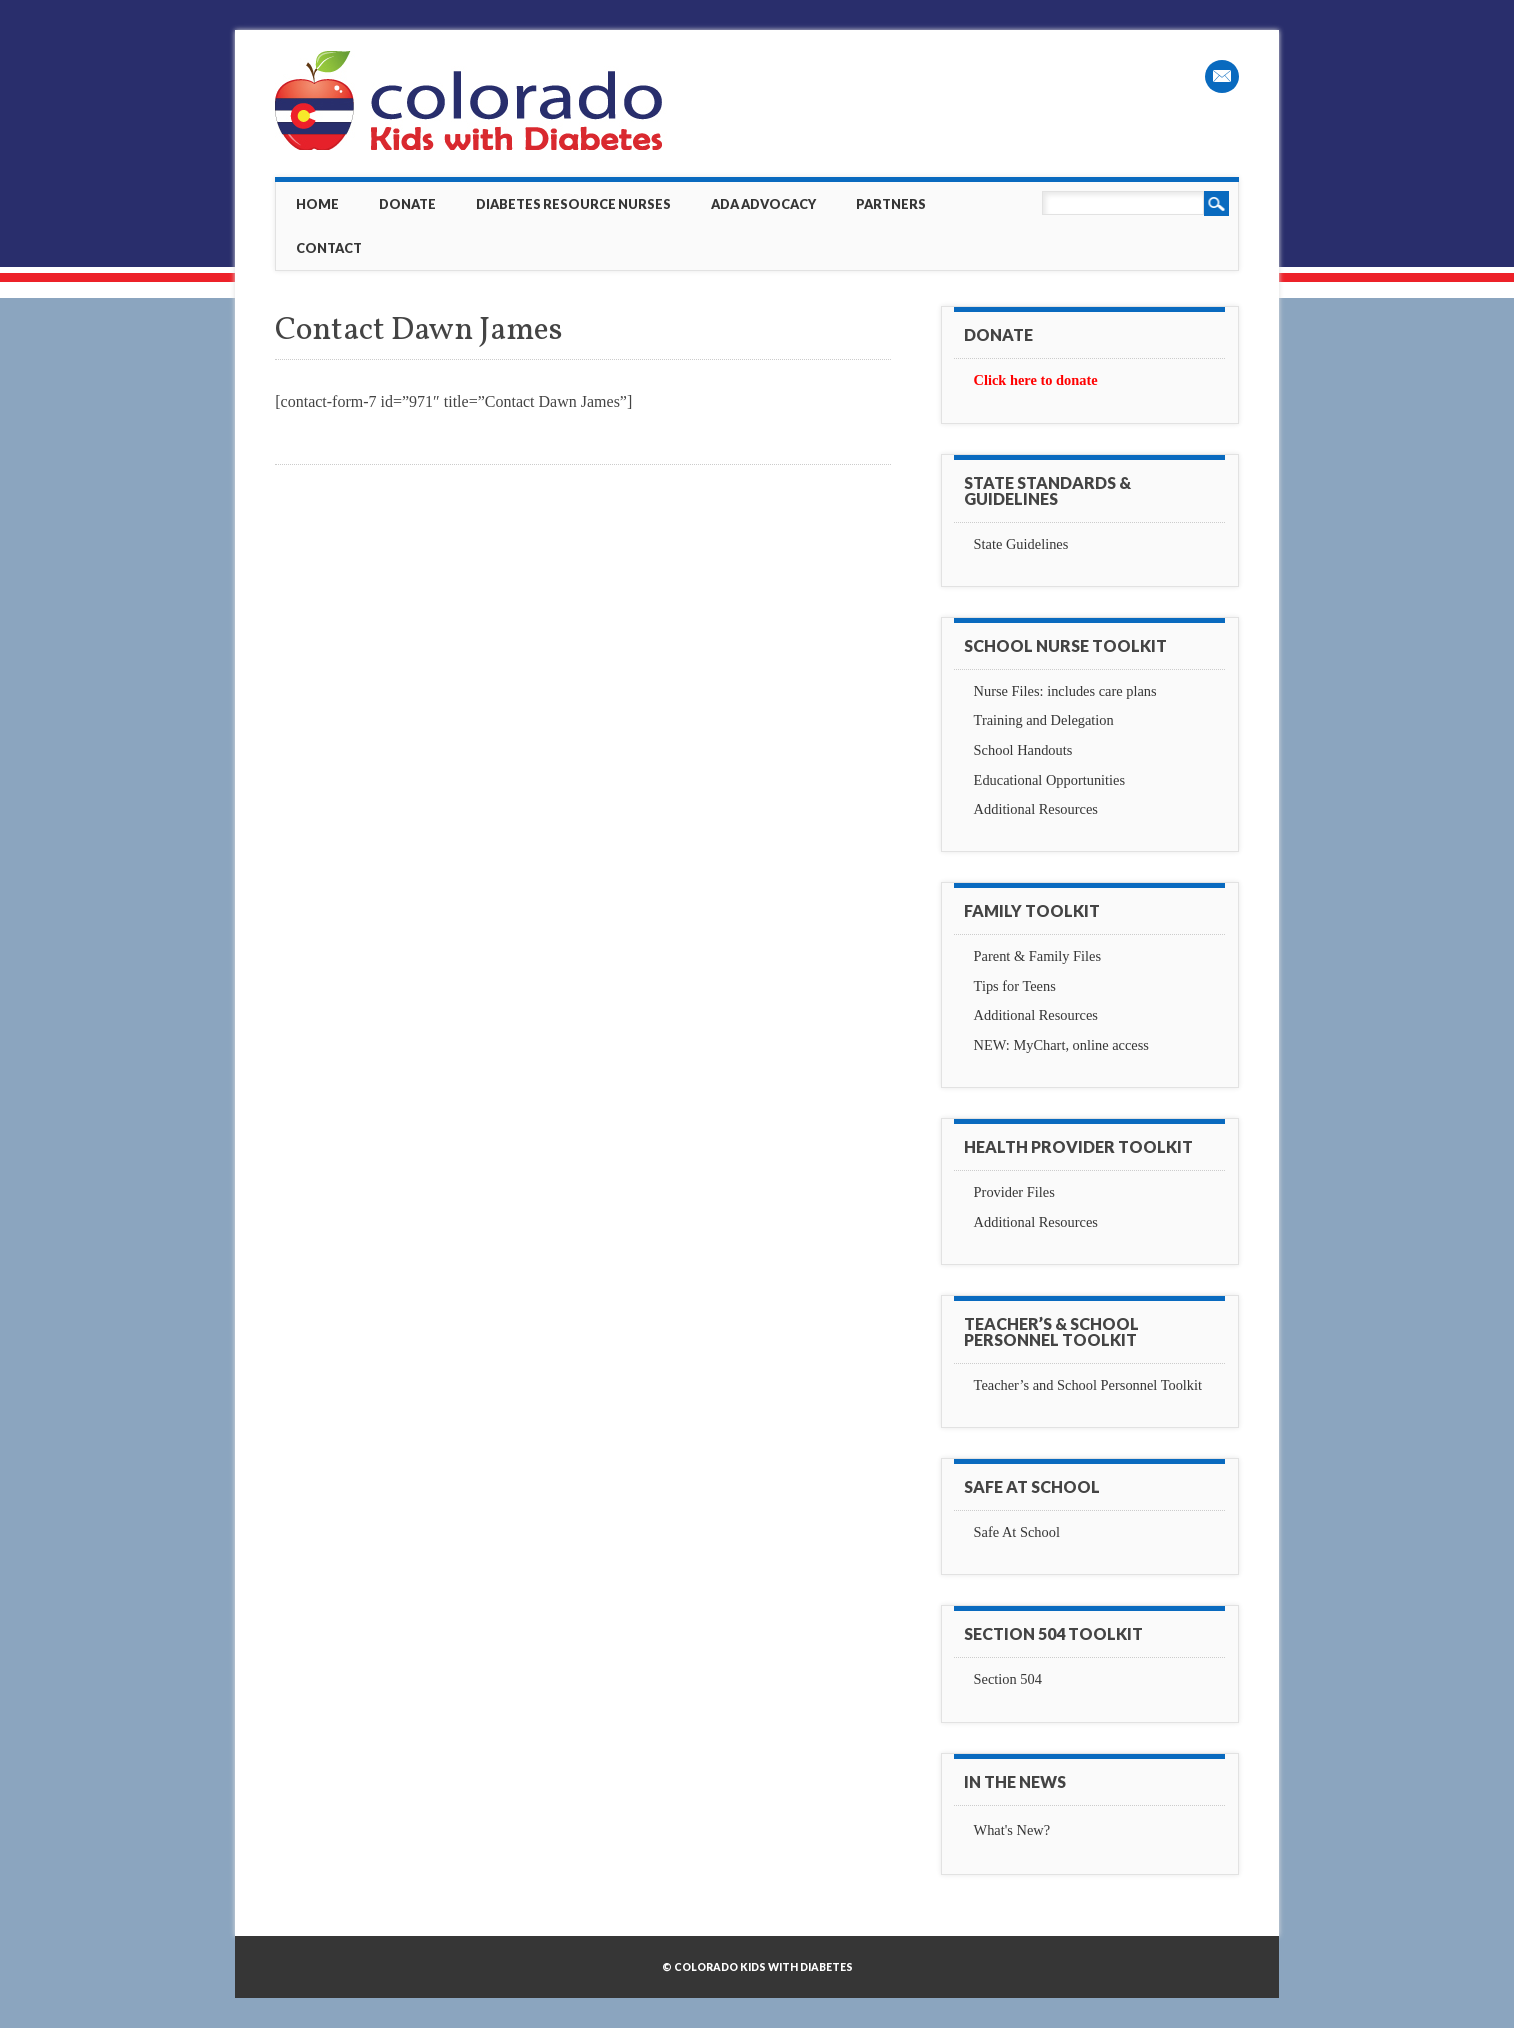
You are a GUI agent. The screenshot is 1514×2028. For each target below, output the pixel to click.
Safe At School (1017, 1532)
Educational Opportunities (1049, 780)
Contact (329, 248)
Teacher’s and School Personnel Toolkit (1088, 1385)
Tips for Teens (1015, 986)
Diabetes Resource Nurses (573, 204)
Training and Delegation (1044, 720)
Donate (407, 204)
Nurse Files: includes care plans (1065, 691)
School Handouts (1023, 750)
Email (1222, 76)
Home (317, 204)
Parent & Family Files (1038, 956)
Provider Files (1014, 1192)
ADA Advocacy (763, 204)
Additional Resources (1036, 809)
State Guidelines (1021, 544)
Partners (891, 204)
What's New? (1012, 1830)
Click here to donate (1036, 380)
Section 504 (1008, 1679)
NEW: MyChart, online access (1061, 1045)
